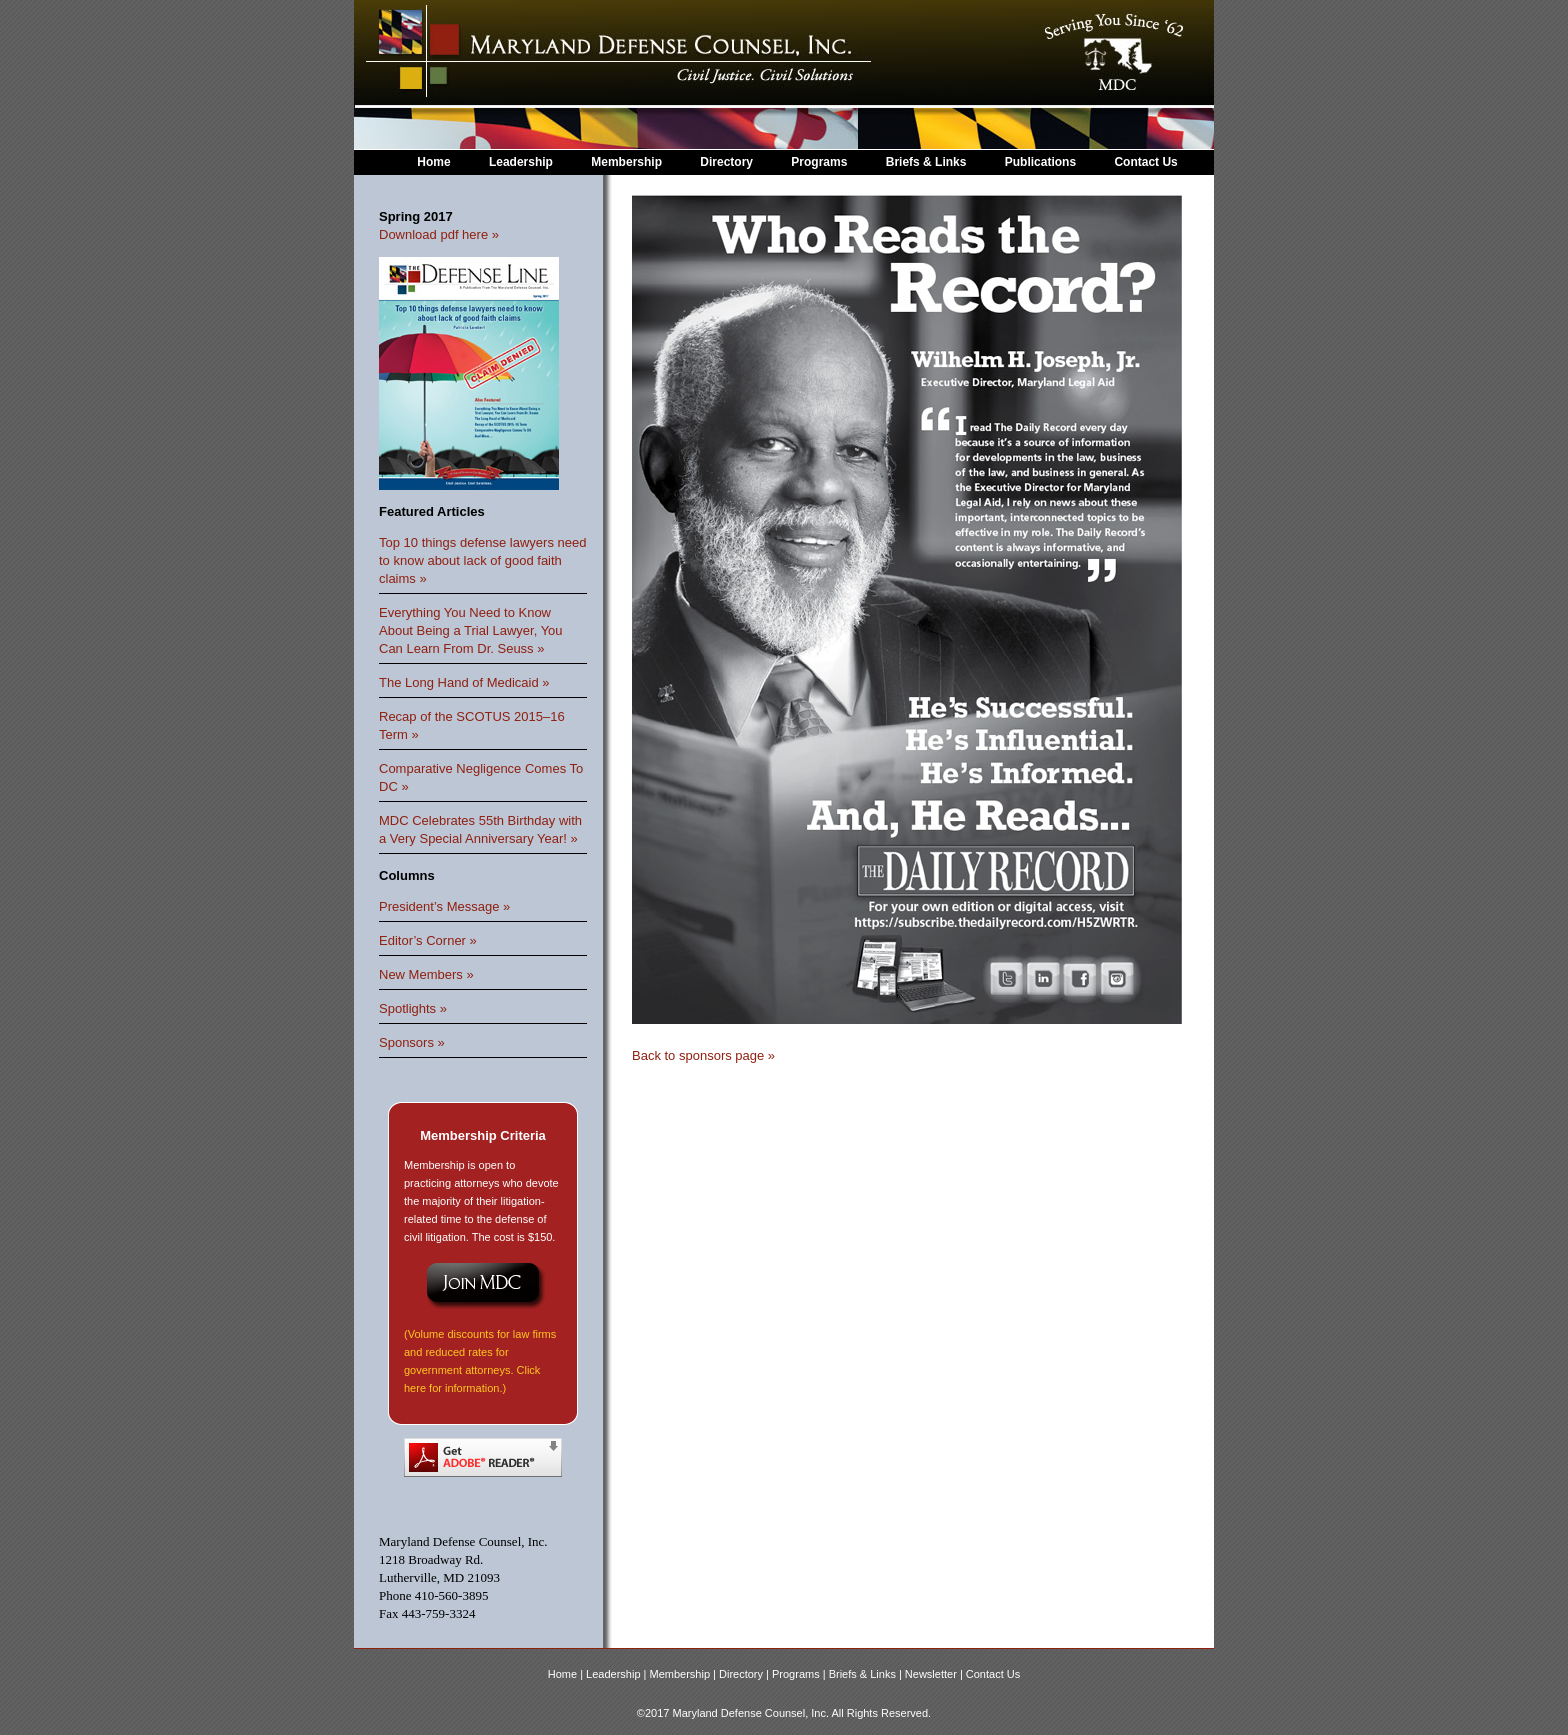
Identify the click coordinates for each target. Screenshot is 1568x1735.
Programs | (800, 1674)
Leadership (521, 162)
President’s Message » (444, 906)
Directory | (745, 1674)
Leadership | (617, 1674)
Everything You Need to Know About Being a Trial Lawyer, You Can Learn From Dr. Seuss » (471, 630)
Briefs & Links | (867, 1674)
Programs (819, 162)
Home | (567, 1674)
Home (433, 162)
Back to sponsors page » (703, 1055)
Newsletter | (935, 1674)
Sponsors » (412, 1042)
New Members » (426, 974)
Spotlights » (413, 1008)
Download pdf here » (439, 234)
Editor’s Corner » (428, 940)
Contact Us (1145, 162)
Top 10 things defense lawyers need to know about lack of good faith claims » (482, 560)
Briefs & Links (928, 162)
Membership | (685, 1674)
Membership (626, 162)
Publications (1040, 162)
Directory (726, 162)
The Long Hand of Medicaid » (464, 682)
